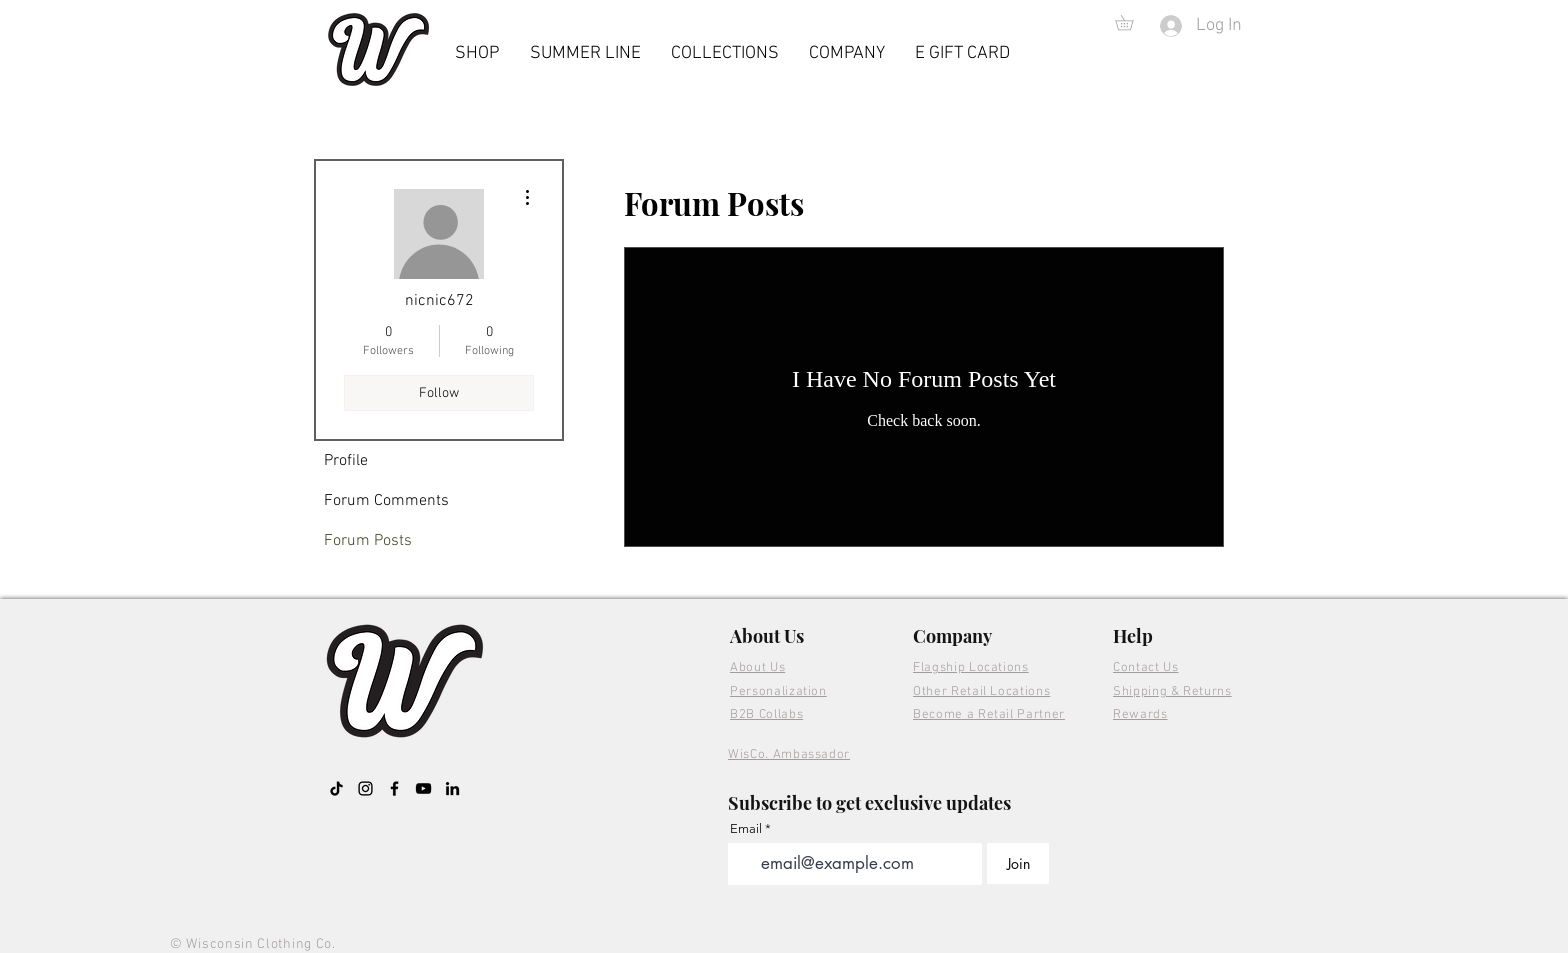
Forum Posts (368, 541)
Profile (346, 461)
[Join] (1018, 863)
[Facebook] (394, 788)
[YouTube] (423, 788)
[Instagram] (365, 788)
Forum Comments (386, 501)
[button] (1131, 22)
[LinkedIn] (452, 788)
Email (746, 828)
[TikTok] (336, 788)
